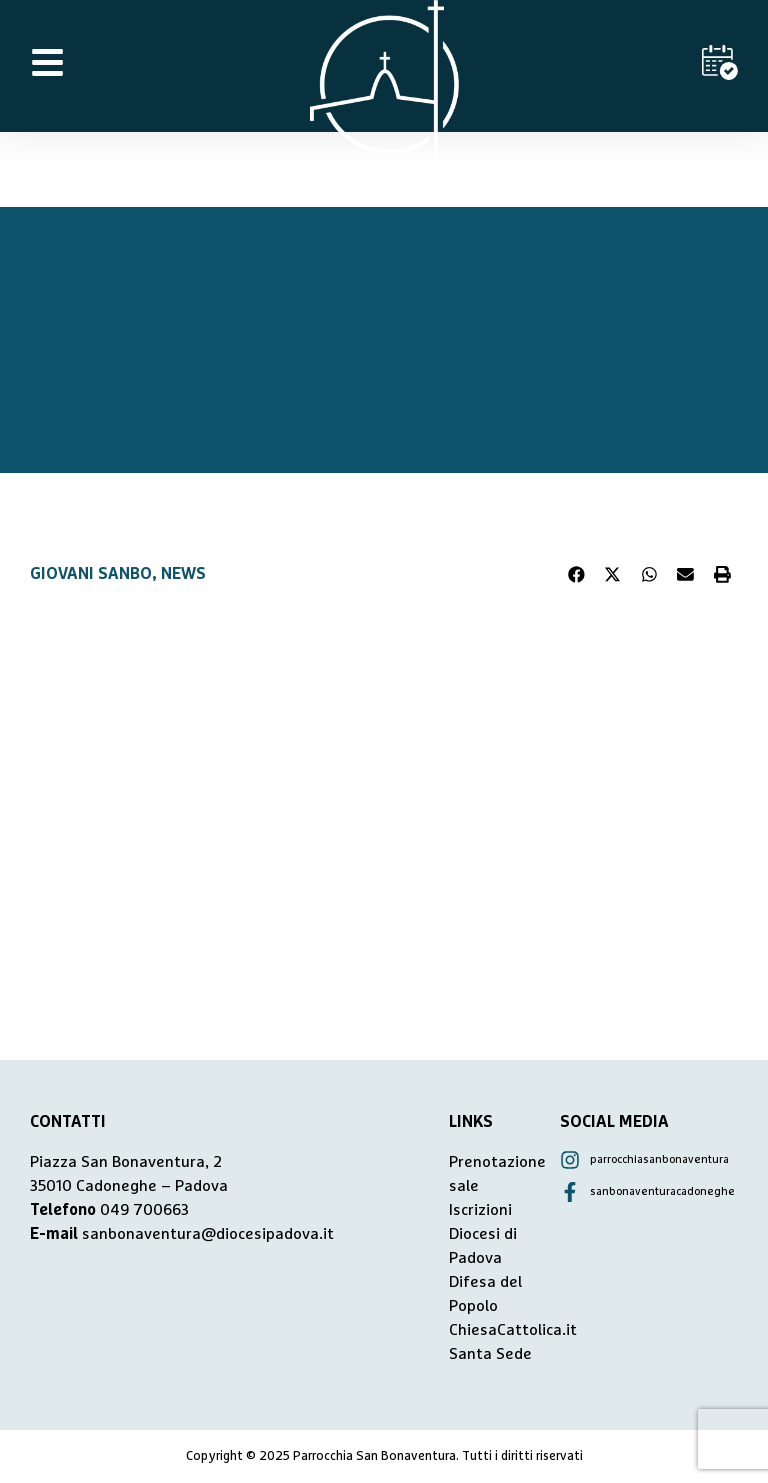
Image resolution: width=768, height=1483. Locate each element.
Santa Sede (490, 1354)
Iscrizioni (480, 1210)
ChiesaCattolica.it (513, 1330)
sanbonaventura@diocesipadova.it (208, 1234)
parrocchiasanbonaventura (659, 1159)
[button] (577, 574)
